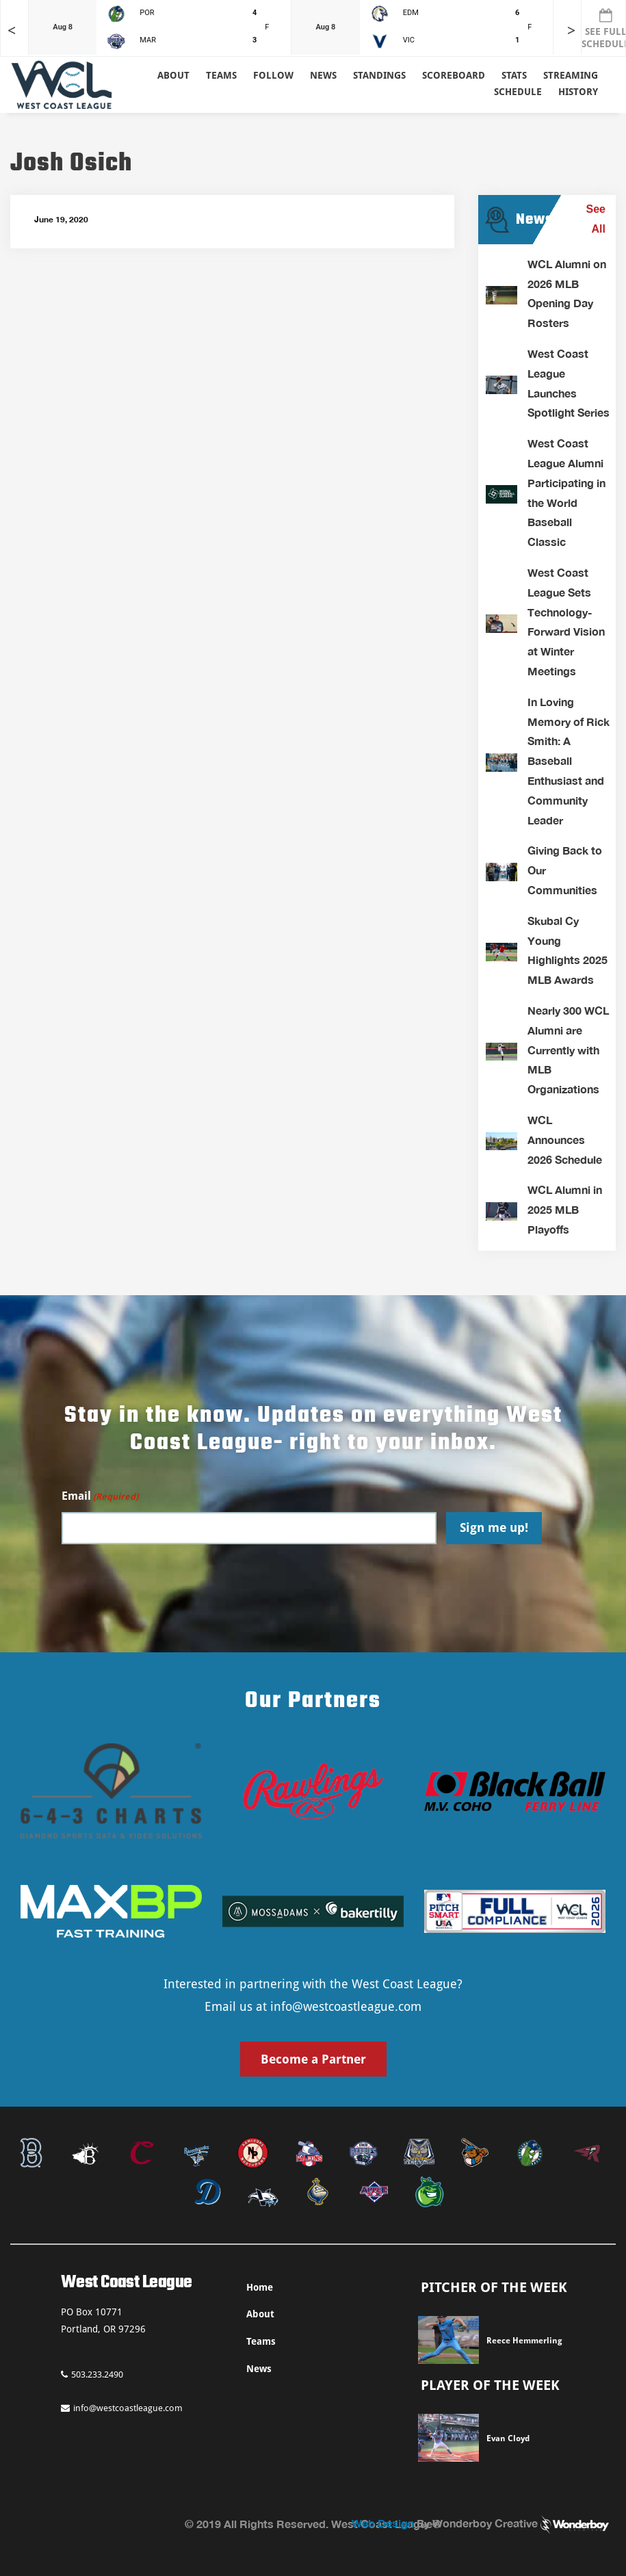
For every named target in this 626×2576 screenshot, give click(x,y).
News (323, 75)
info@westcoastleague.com (345, 2006)
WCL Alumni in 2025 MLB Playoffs (564, 1209)
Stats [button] (514, 75)
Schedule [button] (518, 91)
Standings (379, 75)
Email (100, 1497)
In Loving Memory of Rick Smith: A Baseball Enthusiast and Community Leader (568, 761)
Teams (261, 2341)
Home (259, 2287)
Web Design (383, 2522)
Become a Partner (313, 2059)
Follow (273, 75)
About (173, 75)
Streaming (570, 75)
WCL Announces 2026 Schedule (564, 1139)
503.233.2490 (92, 2374)
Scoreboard (453, 75)
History (578, 91)
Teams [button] (221, 75)
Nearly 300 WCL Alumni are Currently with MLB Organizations (568, 1049)
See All (595, 219)
